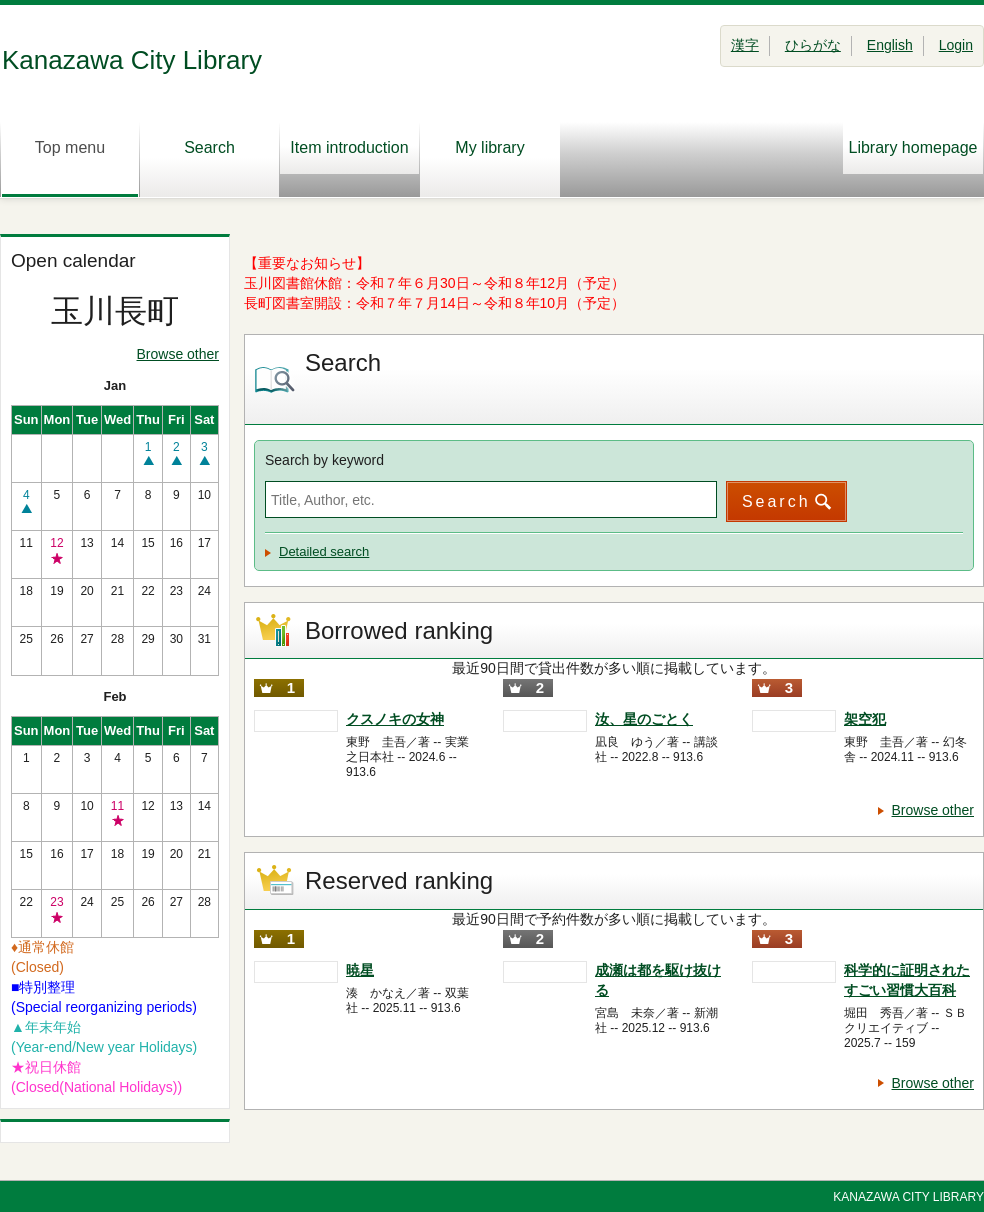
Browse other (178, 354)
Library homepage (913, 147)
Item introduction (349, 147)
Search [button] (776, 501)
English (890, 45)
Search (209, 159)
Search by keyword (324, 460)
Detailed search (324, 551)
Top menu (70, 159)
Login (956, 45)
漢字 (745, 45)
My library (489, 159)
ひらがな (813, 45)
